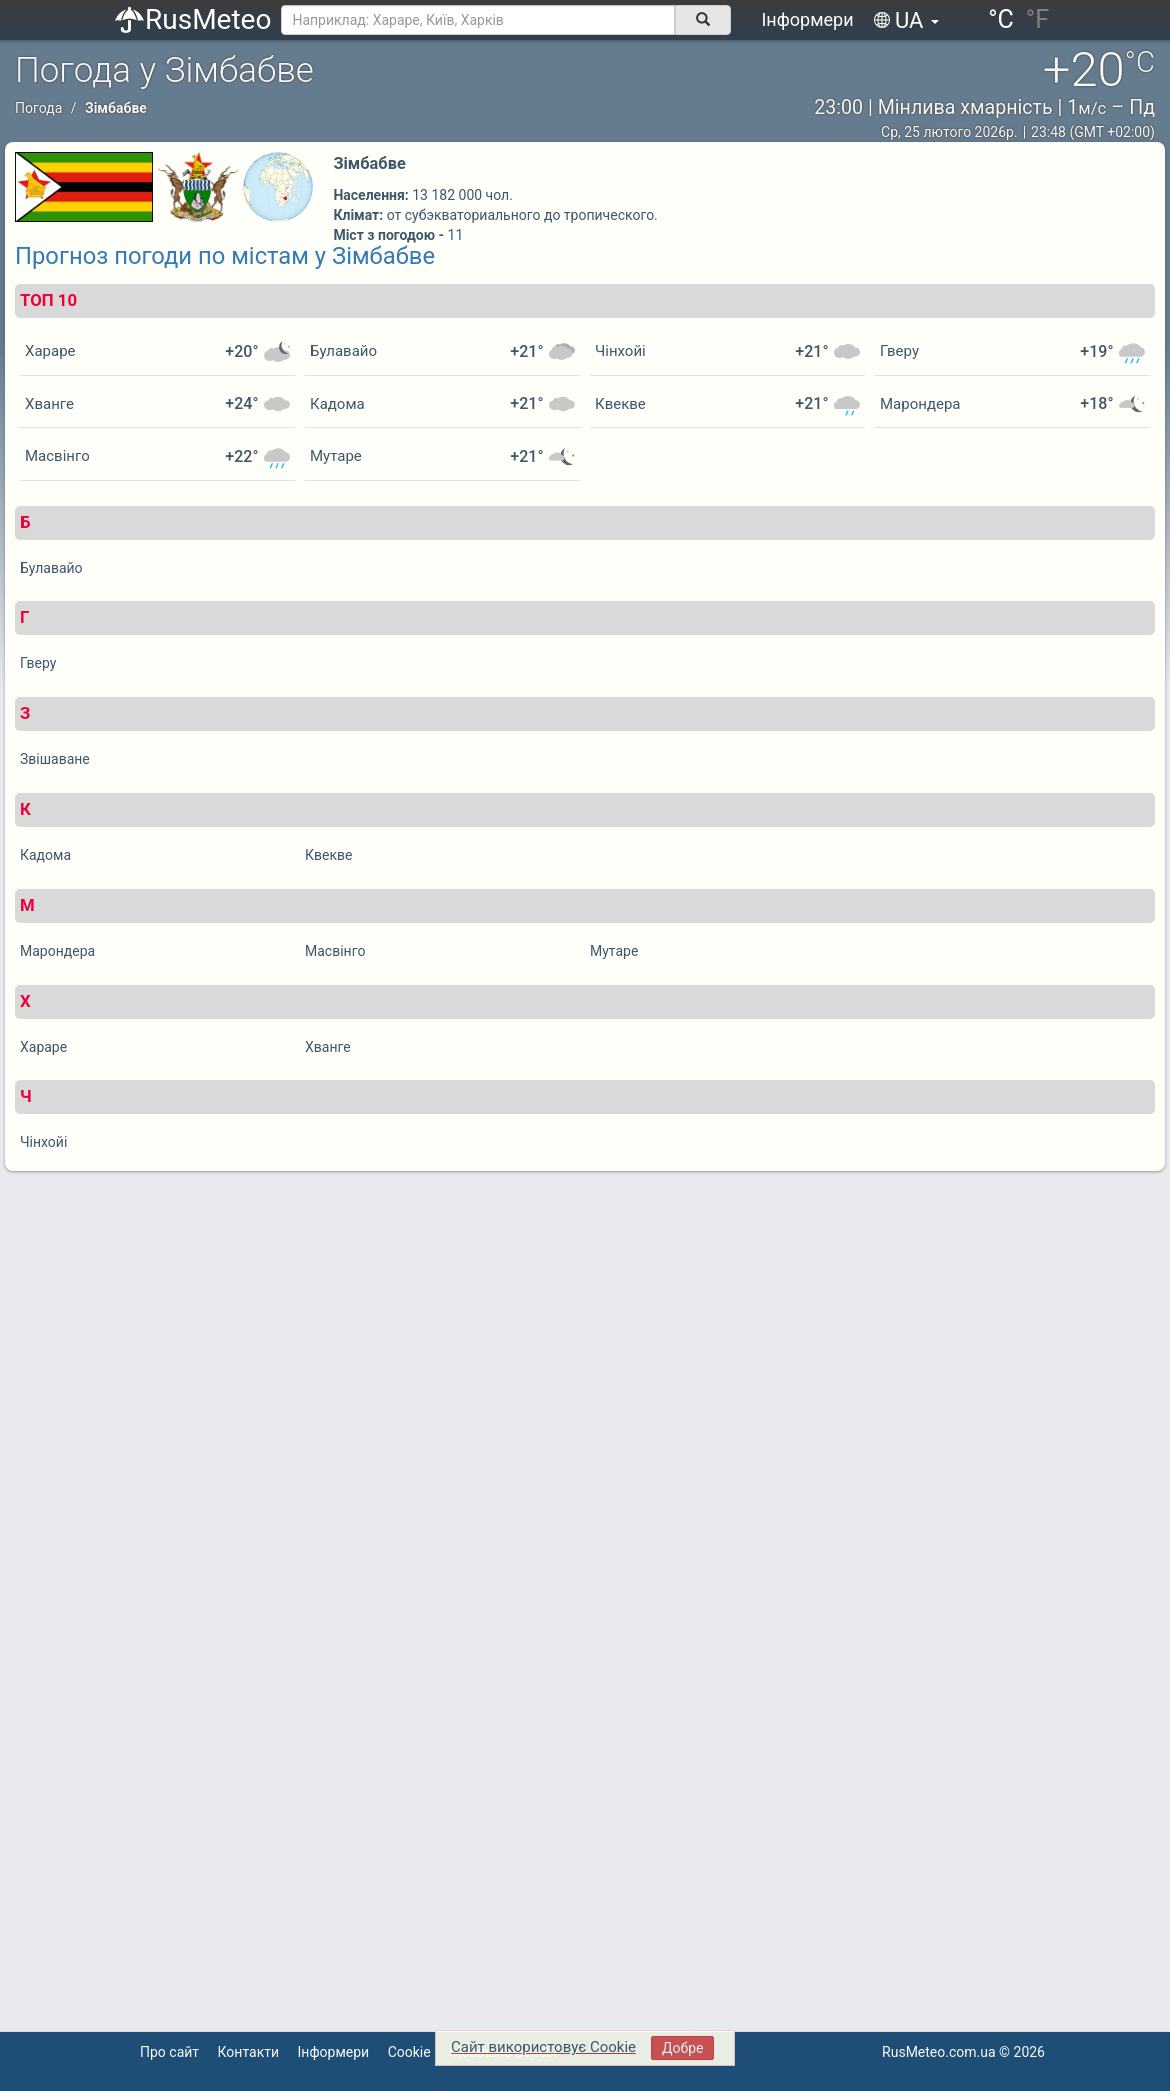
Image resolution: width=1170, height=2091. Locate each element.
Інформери (807, 19)
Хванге (49, 404)
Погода (38, 108)
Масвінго (57, 456)
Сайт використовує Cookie (543, 2047)
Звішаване (55, 759)
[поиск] (703, 20)
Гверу (899, 351)
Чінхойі (620, 351)
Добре (682, 2048)
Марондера (920, 404)
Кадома (337, 404)
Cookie (409, 2052)
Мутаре (336, 456)
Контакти (249, 2052)
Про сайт (169, 2052)
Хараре (50, 351)
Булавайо (343, 351)
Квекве (620, 404)
